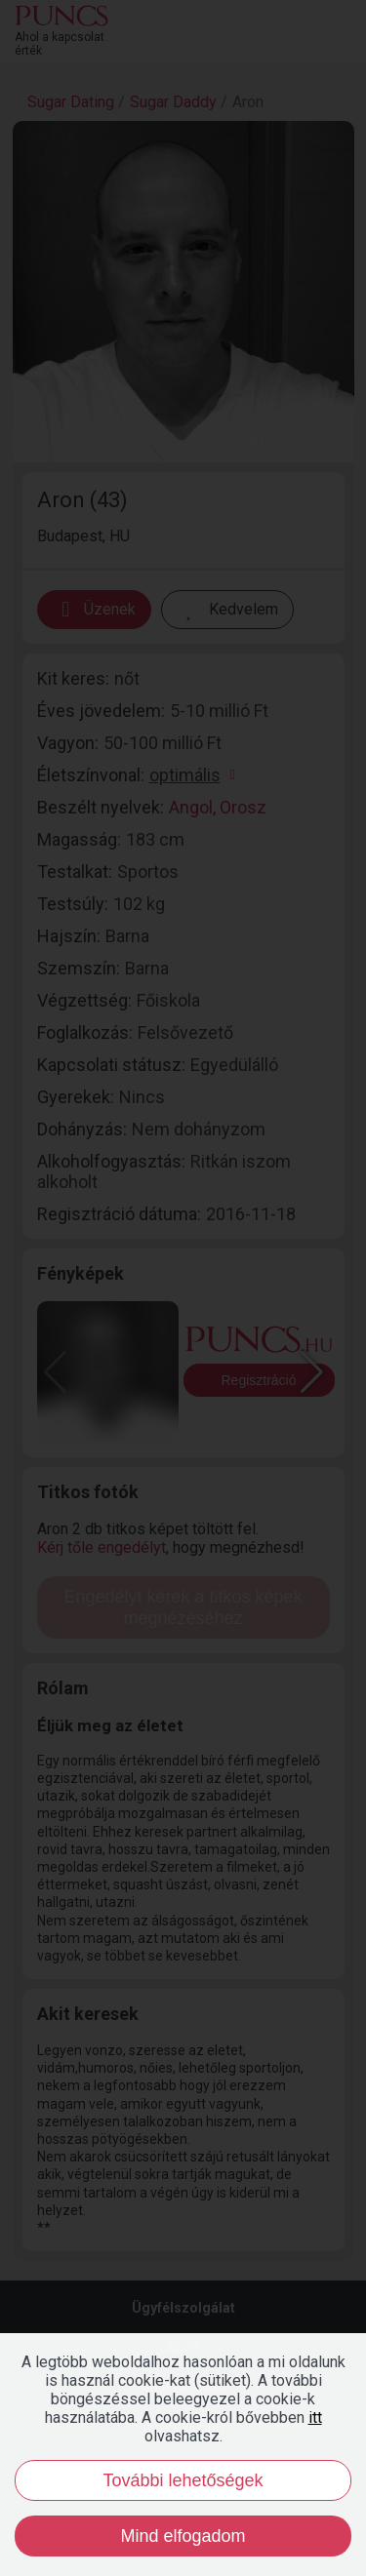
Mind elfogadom (182, 2536)
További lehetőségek (182, 2480)
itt (315, 2417)
